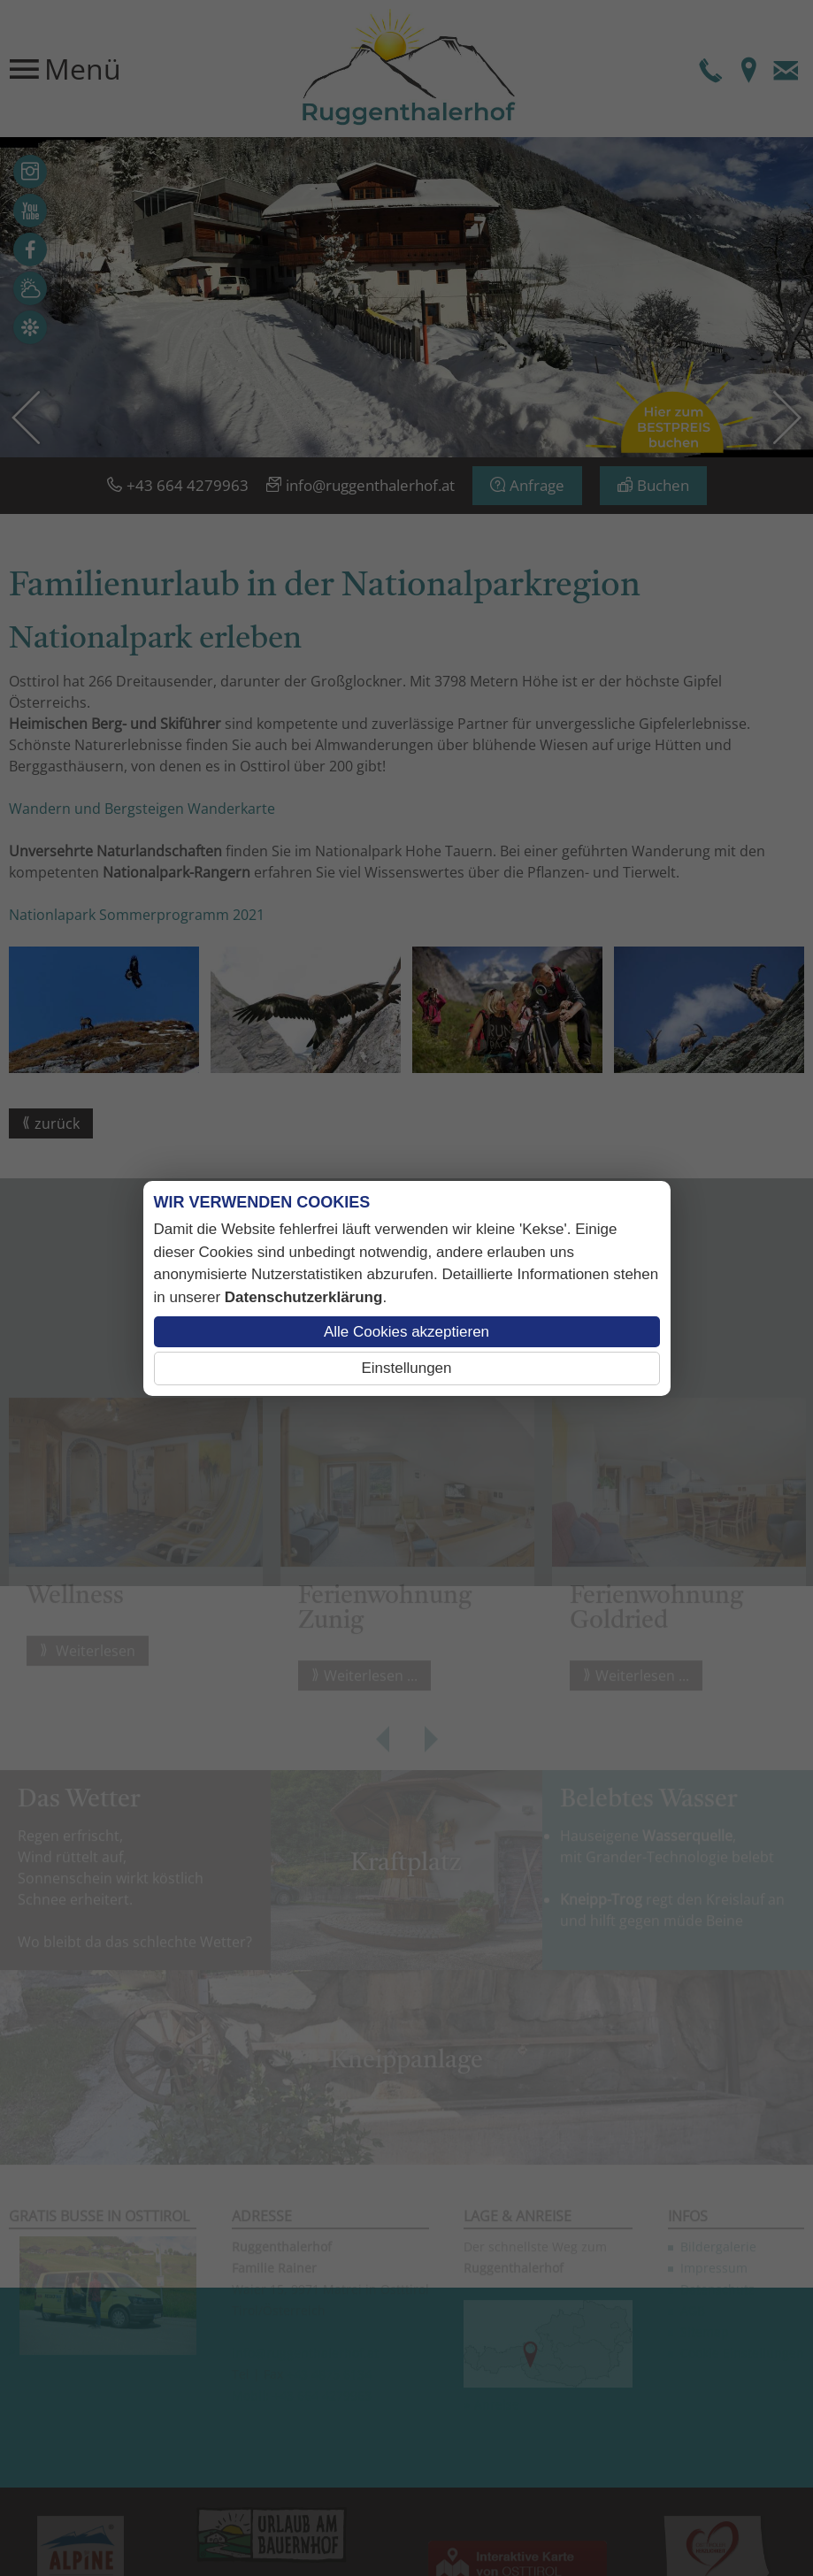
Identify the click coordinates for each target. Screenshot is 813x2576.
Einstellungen (406, 1368)
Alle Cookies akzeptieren (406, 1331)
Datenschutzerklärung (304, 1297)
